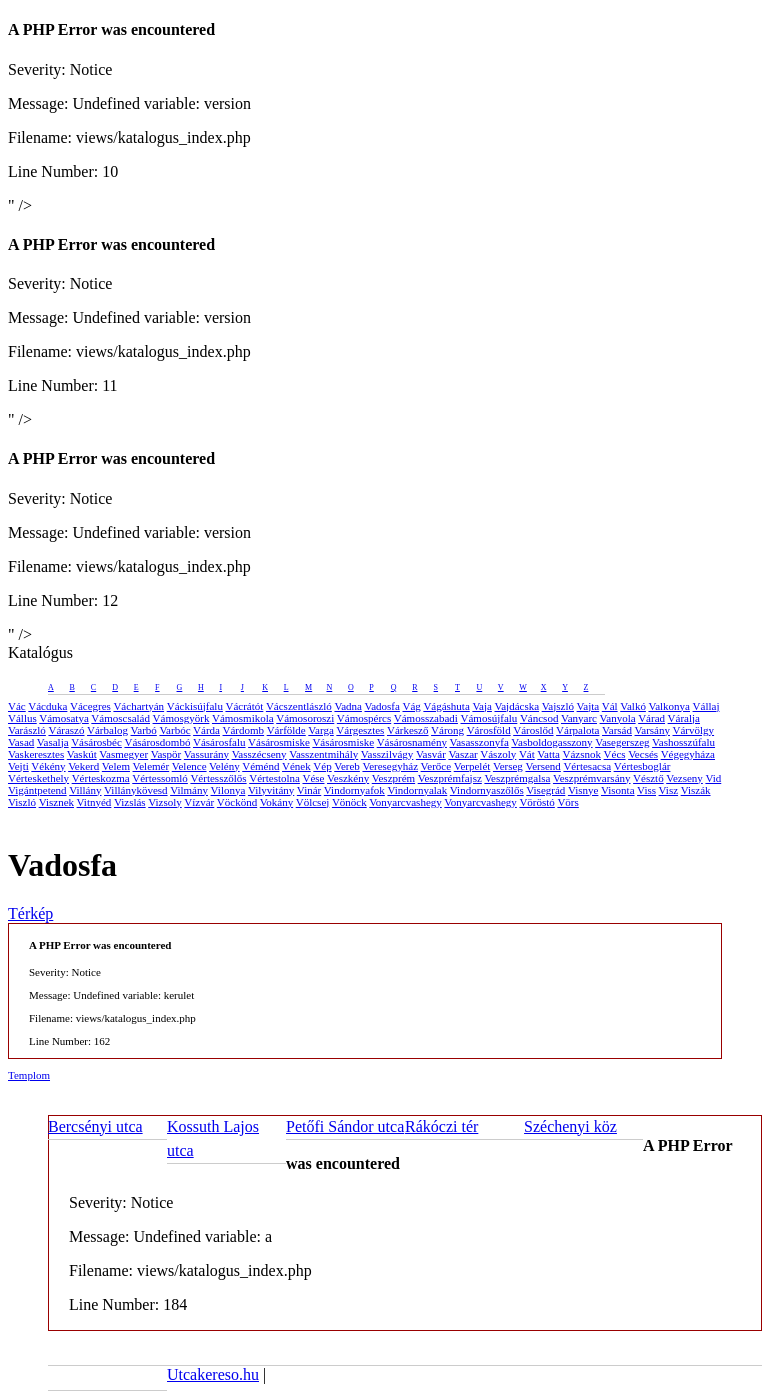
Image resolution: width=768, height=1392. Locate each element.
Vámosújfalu (489, 718)
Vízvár (199, 802)
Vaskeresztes (36, 754)
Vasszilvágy (387, 754)
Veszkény (348, 778)
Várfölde (286, 730)
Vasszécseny (259, 754)
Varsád (617, 730)
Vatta (548, 754)
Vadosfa (381, 706)
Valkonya (669, 706)
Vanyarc (579, 718)
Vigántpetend (37, 790)
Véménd (260, 766)
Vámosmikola (243, 718)
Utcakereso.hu (213, 1374)
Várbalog (107, 730)
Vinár (309, 790)
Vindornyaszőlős (487, 790)
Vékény (48, 766)
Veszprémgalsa (517, 778)
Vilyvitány (271, 790)
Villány (85, 790)
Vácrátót (244, 706)
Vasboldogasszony (551, 742)
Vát (527, 754)
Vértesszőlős (218, 778)
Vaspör (166, 754)
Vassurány (206, 754)
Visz (669, 790)
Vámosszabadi (426, 718)
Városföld (489, 730)
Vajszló (558, 706)
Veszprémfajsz (450, 778)
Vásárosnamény (412, 742)
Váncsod (539, 718)
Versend (542, 766)
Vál (610, 706)
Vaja (482, 706)
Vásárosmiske (279, 742)
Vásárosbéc (96, 742)
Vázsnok (582, 754)
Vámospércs (364, 718)
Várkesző (408, 730)
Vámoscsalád (120, 718)
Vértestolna (274, 778)
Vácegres (90, 706)
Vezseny (684, 778)
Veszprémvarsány (592, 778)
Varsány (652, 730)
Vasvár (431, 754)
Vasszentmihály (323, 754)
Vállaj (706, 706)
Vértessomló (160, 778)
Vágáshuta (446, 706)
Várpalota (577, 730)
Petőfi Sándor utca (345, 1126)
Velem (116, 766)
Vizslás (130, 802)
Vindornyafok (354, 790)
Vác (17, 706)
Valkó (633, 706)
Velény (224, 766)
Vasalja (53, 742)
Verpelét (472, 766)
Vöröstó (536, 802)
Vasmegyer (123, 754)
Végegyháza (688, 754)
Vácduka (47, 706)
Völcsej (313, 802)
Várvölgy (694, 730)
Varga (320, 730)
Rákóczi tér (441, 1126)
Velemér (151, 766)
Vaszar (462, 754)
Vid (713, 778)
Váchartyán (138, 706)
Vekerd (83, 766)
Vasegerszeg (622, 742)
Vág (411, 706)
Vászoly (498, 754)
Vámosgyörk (181, 718)
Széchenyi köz (570, 1126)
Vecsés (643, 754)
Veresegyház (390, 766)
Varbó (144, 730)
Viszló (22, 802)
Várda (206, 730)
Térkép (30, 913)
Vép (322, 766)
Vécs (615, 754)
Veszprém (393, 778)
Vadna (348, 706)
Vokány (276, 802)
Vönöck (349, 802)
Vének (296, 766)
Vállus (22, 718)
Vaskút (82, 754)
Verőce (436, 766)
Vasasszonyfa (479, 742)
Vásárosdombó (157, 742)
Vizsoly (165, 802)
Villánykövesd (136, 790)
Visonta (618, 790)
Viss (646, 790)
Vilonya (228, 790)
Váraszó (66, 730)
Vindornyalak (417, 790)
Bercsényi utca (95, 1126)
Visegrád (545, 790)
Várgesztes (360, 730)
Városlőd (533, 730)
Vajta (588, 706)
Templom (29, 1075)
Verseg (508, 766)
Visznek (56, 802)
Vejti (18, 766)
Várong (447, 730)
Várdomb (244, 730)
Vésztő (648, 778)
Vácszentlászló (299, 706)
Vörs (567, 802)
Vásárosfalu (219, 742)
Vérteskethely (38, 778)
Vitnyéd (94, 802)
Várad (651, 718)
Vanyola (618, 718)
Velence (189, 766)
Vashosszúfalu (683, 742)
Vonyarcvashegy (405, 802)
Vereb (347, 766)
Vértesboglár (642, 766)
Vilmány (189, 790)
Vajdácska (516, 706)
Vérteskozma (101, 778)
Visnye (583, 790)
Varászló (27, 730)
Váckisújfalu (195, 706)
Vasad (21, 742)
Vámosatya (63, 718)
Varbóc (174, 730)
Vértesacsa (587, 766)
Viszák (696, 790)
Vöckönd (237, 802)
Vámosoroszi (305, 718)
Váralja (684, 718)
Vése (313, 778)
